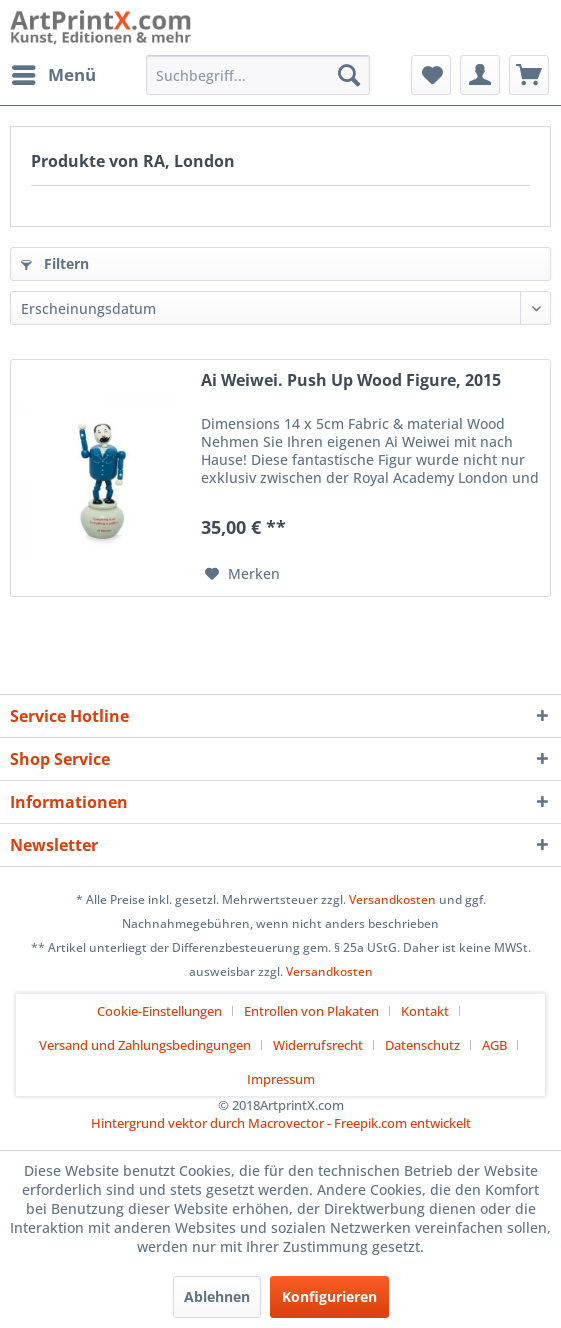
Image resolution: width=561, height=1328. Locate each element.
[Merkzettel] (431, 75)
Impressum (281, 1079)
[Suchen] (349, 75)
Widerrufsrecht (318, 1045)
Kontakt (425, 1011)
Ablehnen (217, 1296)
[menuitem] (53, 75)
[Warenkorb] (529, 75)
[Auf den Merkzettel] (242, 574)
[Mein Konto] (480, 75)
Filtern (55, 263)
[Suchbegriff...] (258, 75)
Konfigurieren (329, 1296)
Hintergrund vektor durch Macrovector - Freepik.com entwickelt (281, 1123)
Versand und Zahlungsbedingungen (145, 1045)
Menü (54, 72)
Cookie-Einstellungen (159, 1011)
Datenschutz (422, 1045)
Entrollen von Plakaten (311, 1011)
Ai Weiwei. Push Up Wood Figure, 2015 (351, 380)
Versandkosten (392, 899)
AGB (494, 1045)
